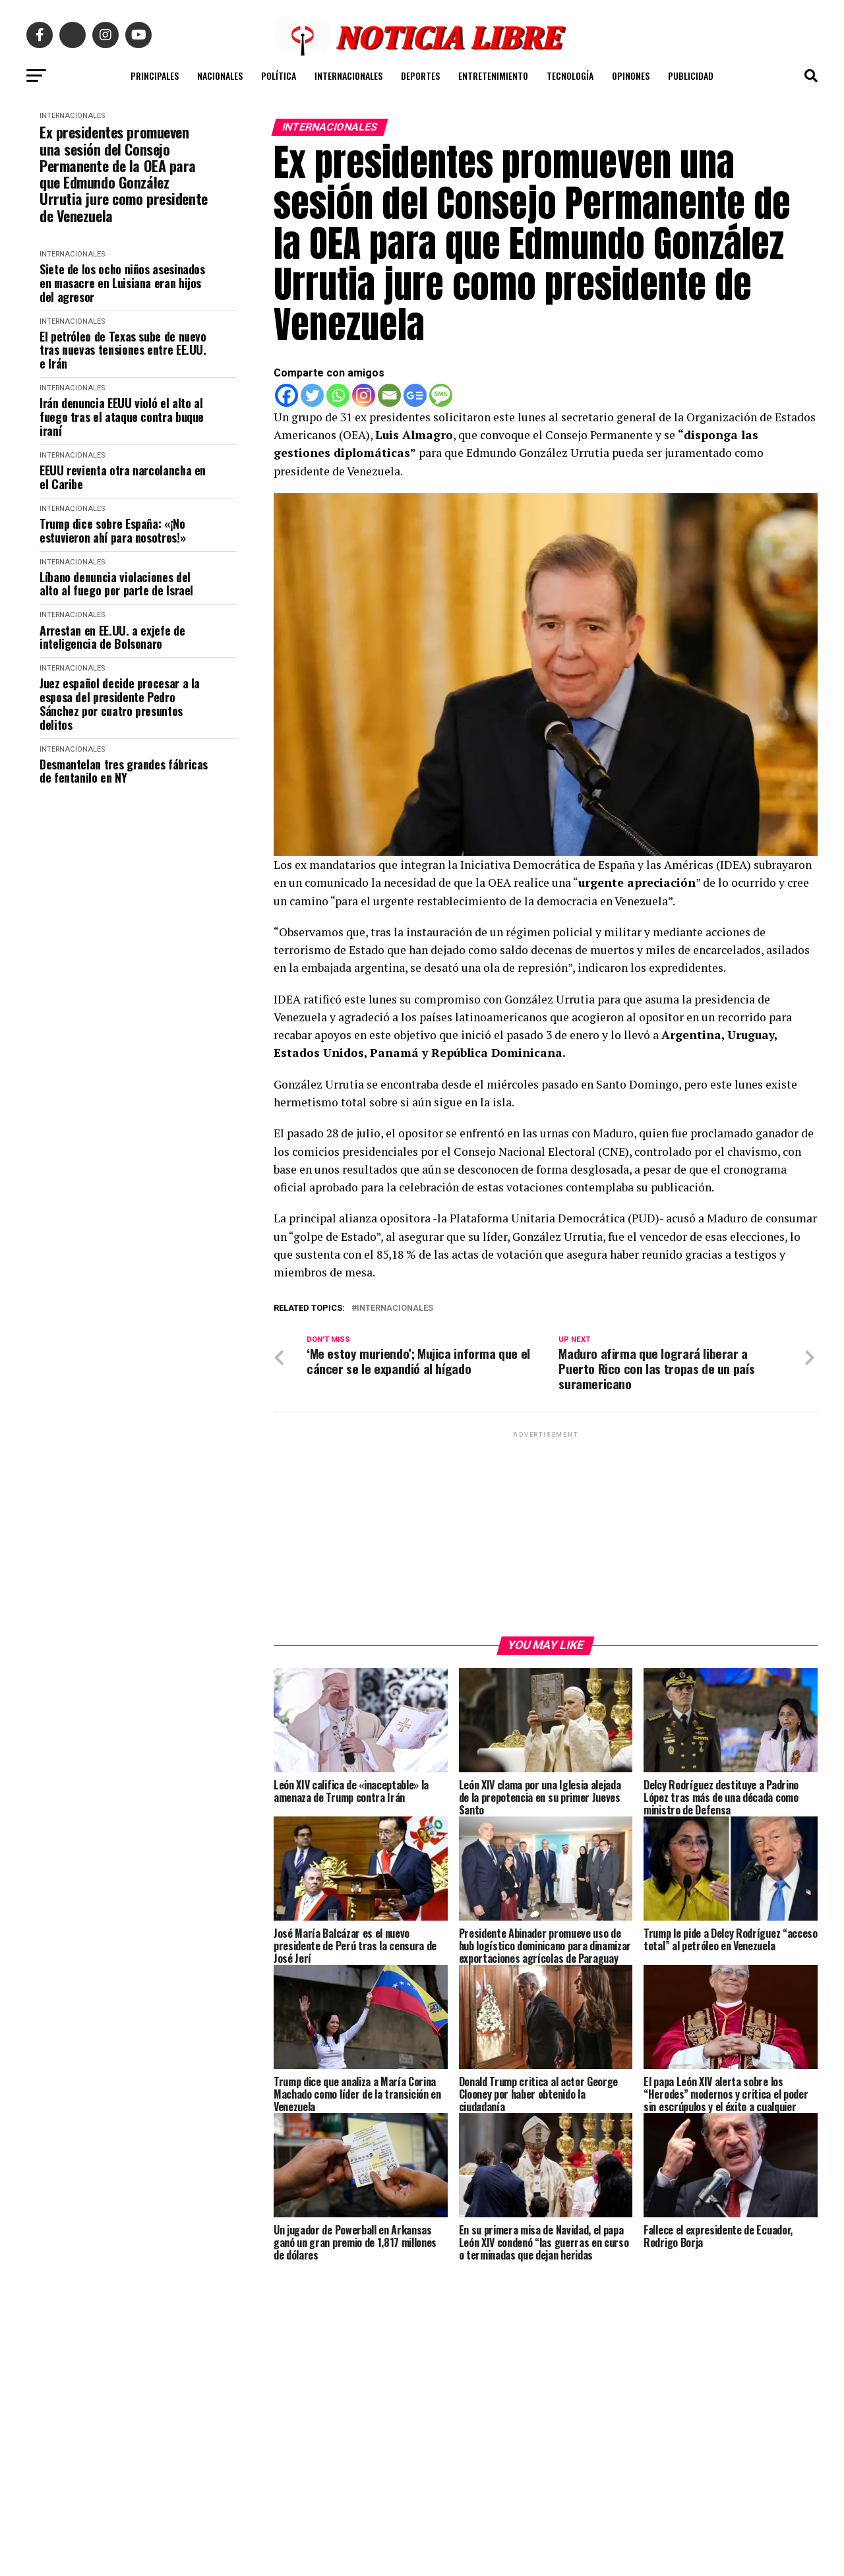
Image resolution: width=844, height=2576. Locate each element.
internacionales (395, 1308)
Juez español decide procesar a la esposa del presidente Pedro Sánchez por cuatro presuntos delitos (120, 703)
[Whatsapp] (337, 395)
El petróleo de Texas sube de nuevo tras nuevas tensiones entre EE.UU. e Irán (123, 350)
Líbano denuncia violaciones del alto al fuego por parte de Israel (116, 583)
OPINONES (630, 75)
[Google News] (415, 395)
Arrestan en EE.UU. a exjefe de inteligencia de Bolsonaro (112, 637)
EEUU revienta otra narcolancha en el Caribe (123, 477)
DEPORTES (420, 75)
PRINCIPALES (155, 75)
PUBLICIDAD (690, 75)
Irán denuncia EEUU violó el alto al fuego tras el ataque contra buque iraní (122, 416)
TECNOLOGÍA (570, 75)
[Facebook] (286, 395)
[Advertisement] (546, 1533)
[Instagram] (363, 395)
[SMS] (440, 395)
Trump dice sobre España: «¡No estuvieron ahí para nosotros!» (112, 530)
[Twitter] (312, 395)
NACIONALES (220, 75)
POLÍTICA (278, 75)
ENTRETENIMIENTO (493, 75)
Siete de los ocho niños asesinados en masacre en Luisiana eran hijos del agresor (122, 282)
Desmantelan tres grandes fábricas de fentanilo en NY (124, 771)
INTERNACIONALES (348, 75)
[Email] (389, 395)
